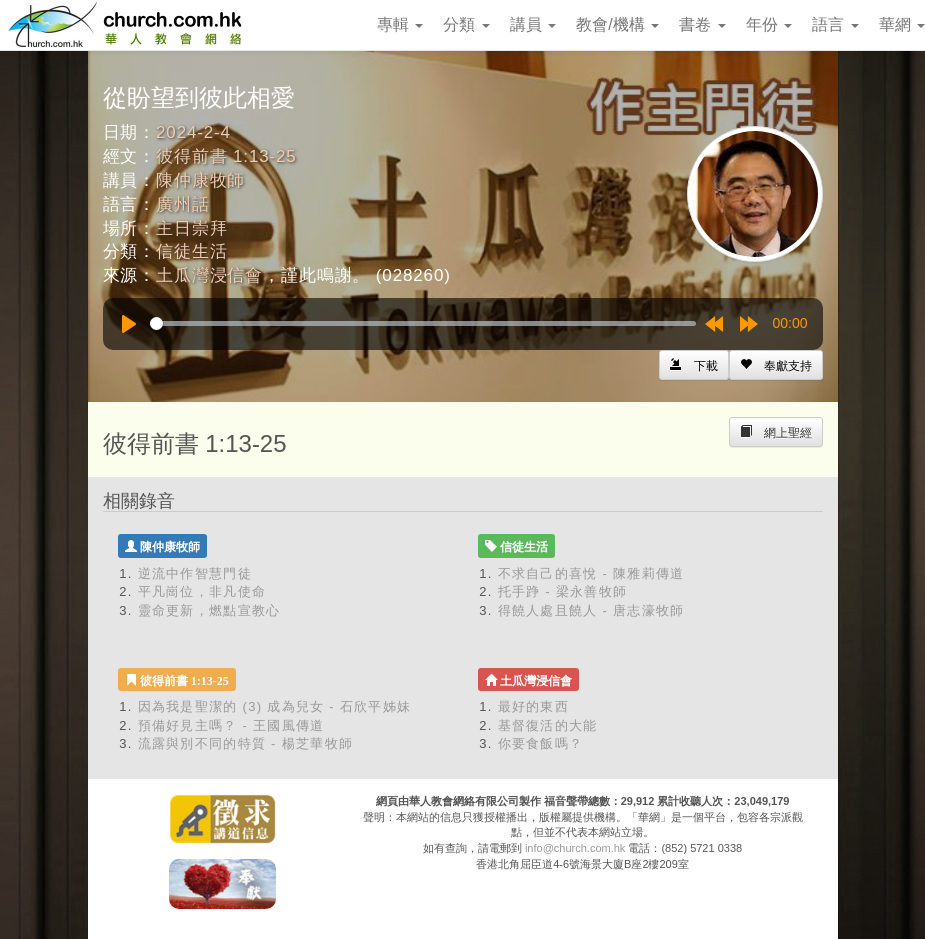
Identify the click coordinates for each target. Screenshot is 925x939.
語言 (835, 24)
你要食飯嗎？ (541, 743)
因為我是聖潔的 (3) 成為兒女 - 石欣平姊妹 (275, 706)
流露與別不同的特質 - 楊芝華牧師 (246, 743)
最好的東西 (534, 706)
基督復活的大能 (548, 725)
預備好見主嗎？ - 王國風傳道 (231, 725)
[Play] (129, 324)
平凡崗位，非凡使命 (202, 591)
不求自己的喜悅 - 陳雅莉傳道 (591, 573)
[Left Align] (776, 365)
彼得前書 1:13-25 (226, 156)
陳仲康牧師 (200, 180)
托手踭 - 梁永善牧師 (563, 591)
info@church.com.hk (575, 848)
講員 (533, 24)
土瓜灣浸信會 (209, 275)
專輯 (400, 24)
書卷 (702, 24)
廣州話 (183, 204)
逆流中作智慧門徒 (195, 573)
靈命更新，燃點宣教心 (209, 610)
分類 (466, 24)
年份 (769, 24)
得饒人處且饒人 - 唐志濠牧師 (591, 610)
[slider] (423, 323)
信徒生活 (191, 251)
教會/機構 (617, 24)
